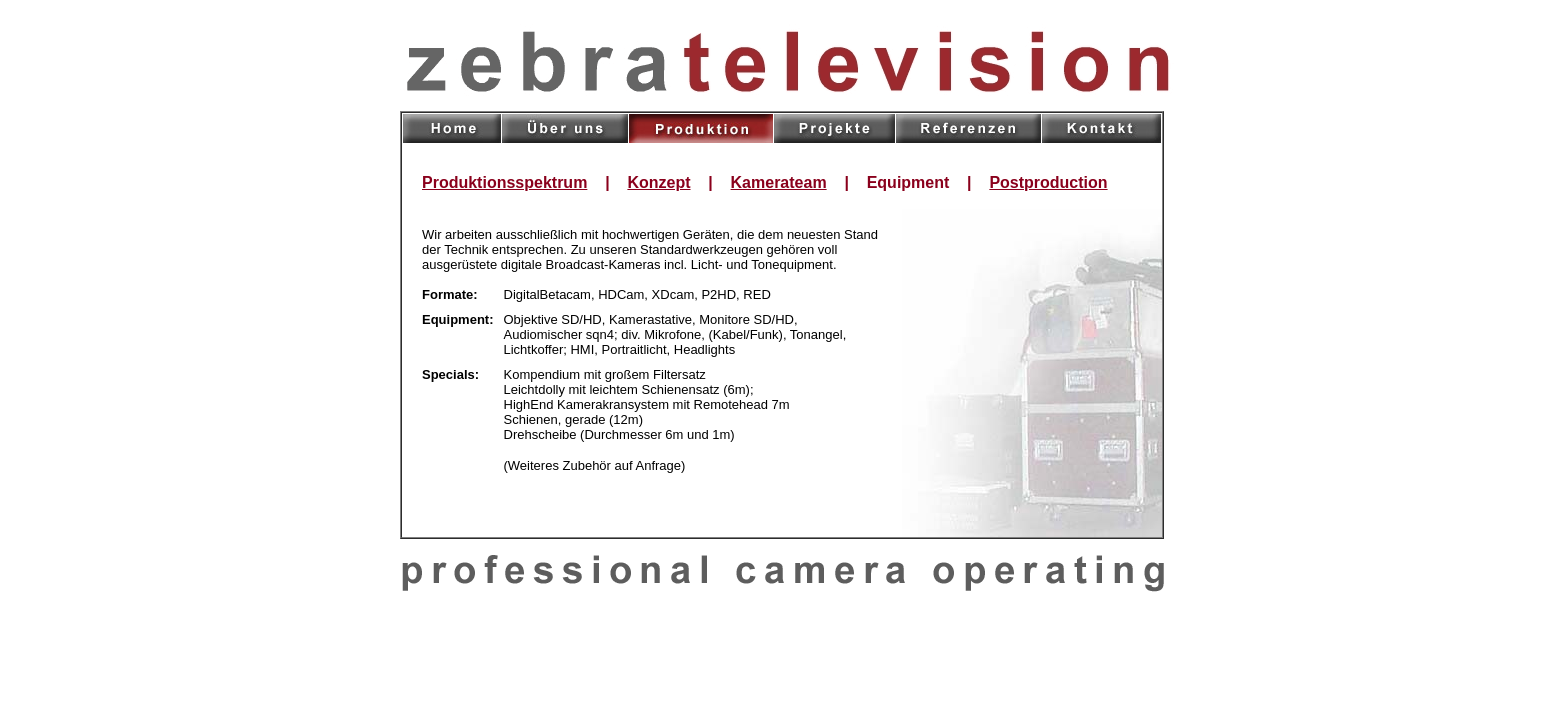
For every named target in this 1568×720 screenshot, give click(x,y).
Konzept (658, 182)
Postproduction (1048, 182)
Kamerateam (779, 182)
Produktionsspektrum (504, 182)
